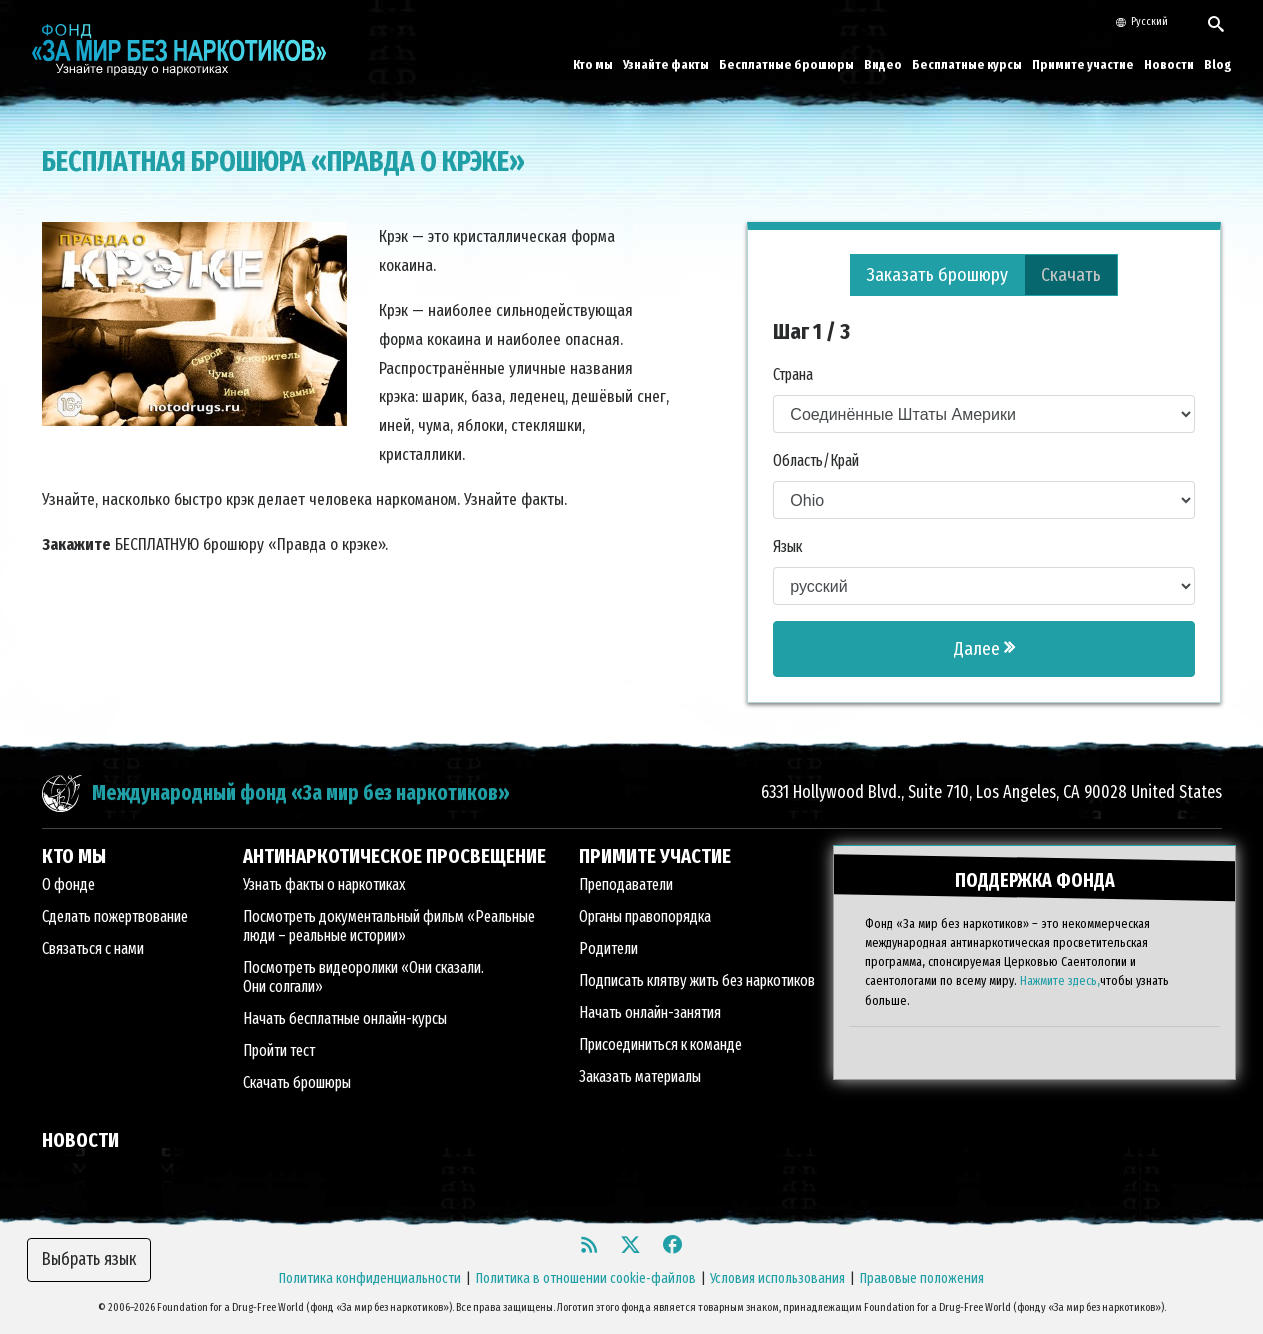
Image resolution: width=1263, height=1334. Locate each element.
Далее (984, 648)
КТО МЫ (74, 856)
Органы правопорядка (645, 916)
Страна (793, 374)
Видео (883, 64)
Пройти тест (279, 1050)
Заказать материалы (640, 1076)
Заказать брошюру (937, 274)
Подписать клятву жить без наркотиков (697, 980)
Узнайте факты (666, 64)
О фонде (68, 884)
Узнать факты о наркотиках (324, 884)
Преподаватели (626, 884)
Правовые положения (922, 1278)
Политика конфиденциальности (370, 1278)
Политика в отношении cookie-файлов (586, 1278)
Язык (787, 546)
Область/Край (816, 460)
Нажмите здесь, (1060, 980)
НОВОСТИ (80, 1140)
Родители (608, 948)
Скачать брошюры (297, 1082)
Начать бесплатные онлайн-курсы (345, 1018)
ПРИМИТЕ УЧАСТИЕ (655, 856)
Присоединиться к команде (660, 1044)
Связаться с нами (93, 948)
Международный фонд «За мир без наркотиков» (301, 793)
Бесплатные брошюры (786, 64)
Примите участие (1083, 64)
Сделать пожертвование (115, 916)
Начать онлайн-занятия (650, 1012)
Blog (1218, 64)
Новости (1169, 64)
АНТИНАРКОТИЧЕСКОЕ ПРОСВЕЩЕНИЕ (394, 856)
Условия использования (777, 1278)
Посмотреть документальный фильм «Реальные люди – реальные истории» (389, 926)
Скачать (1071, 274)
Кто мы (593, 64)
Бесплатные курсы (967, 64)
